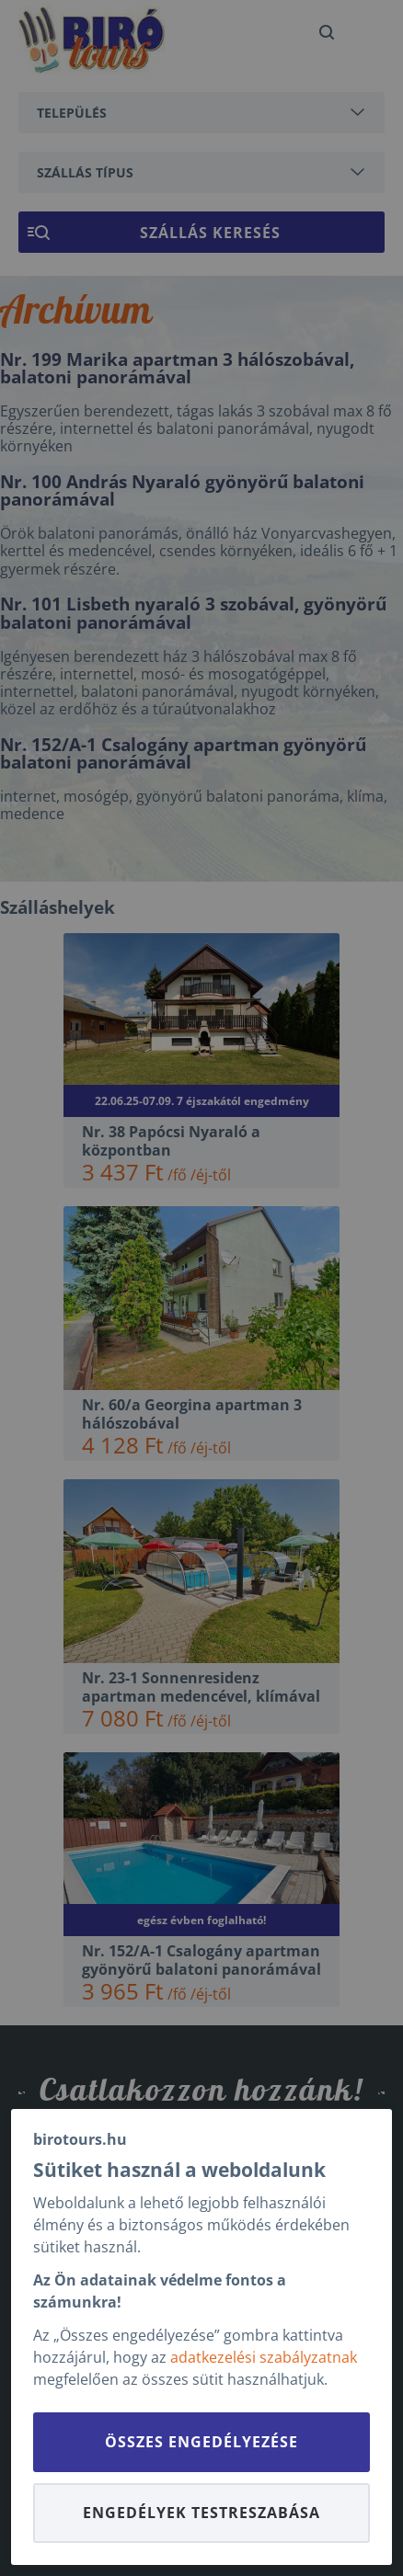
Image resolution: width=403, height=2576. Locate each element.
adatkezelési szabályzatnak (263, 2357)
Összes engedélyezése (201, 2442)
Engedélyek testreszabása (201, 2512)
